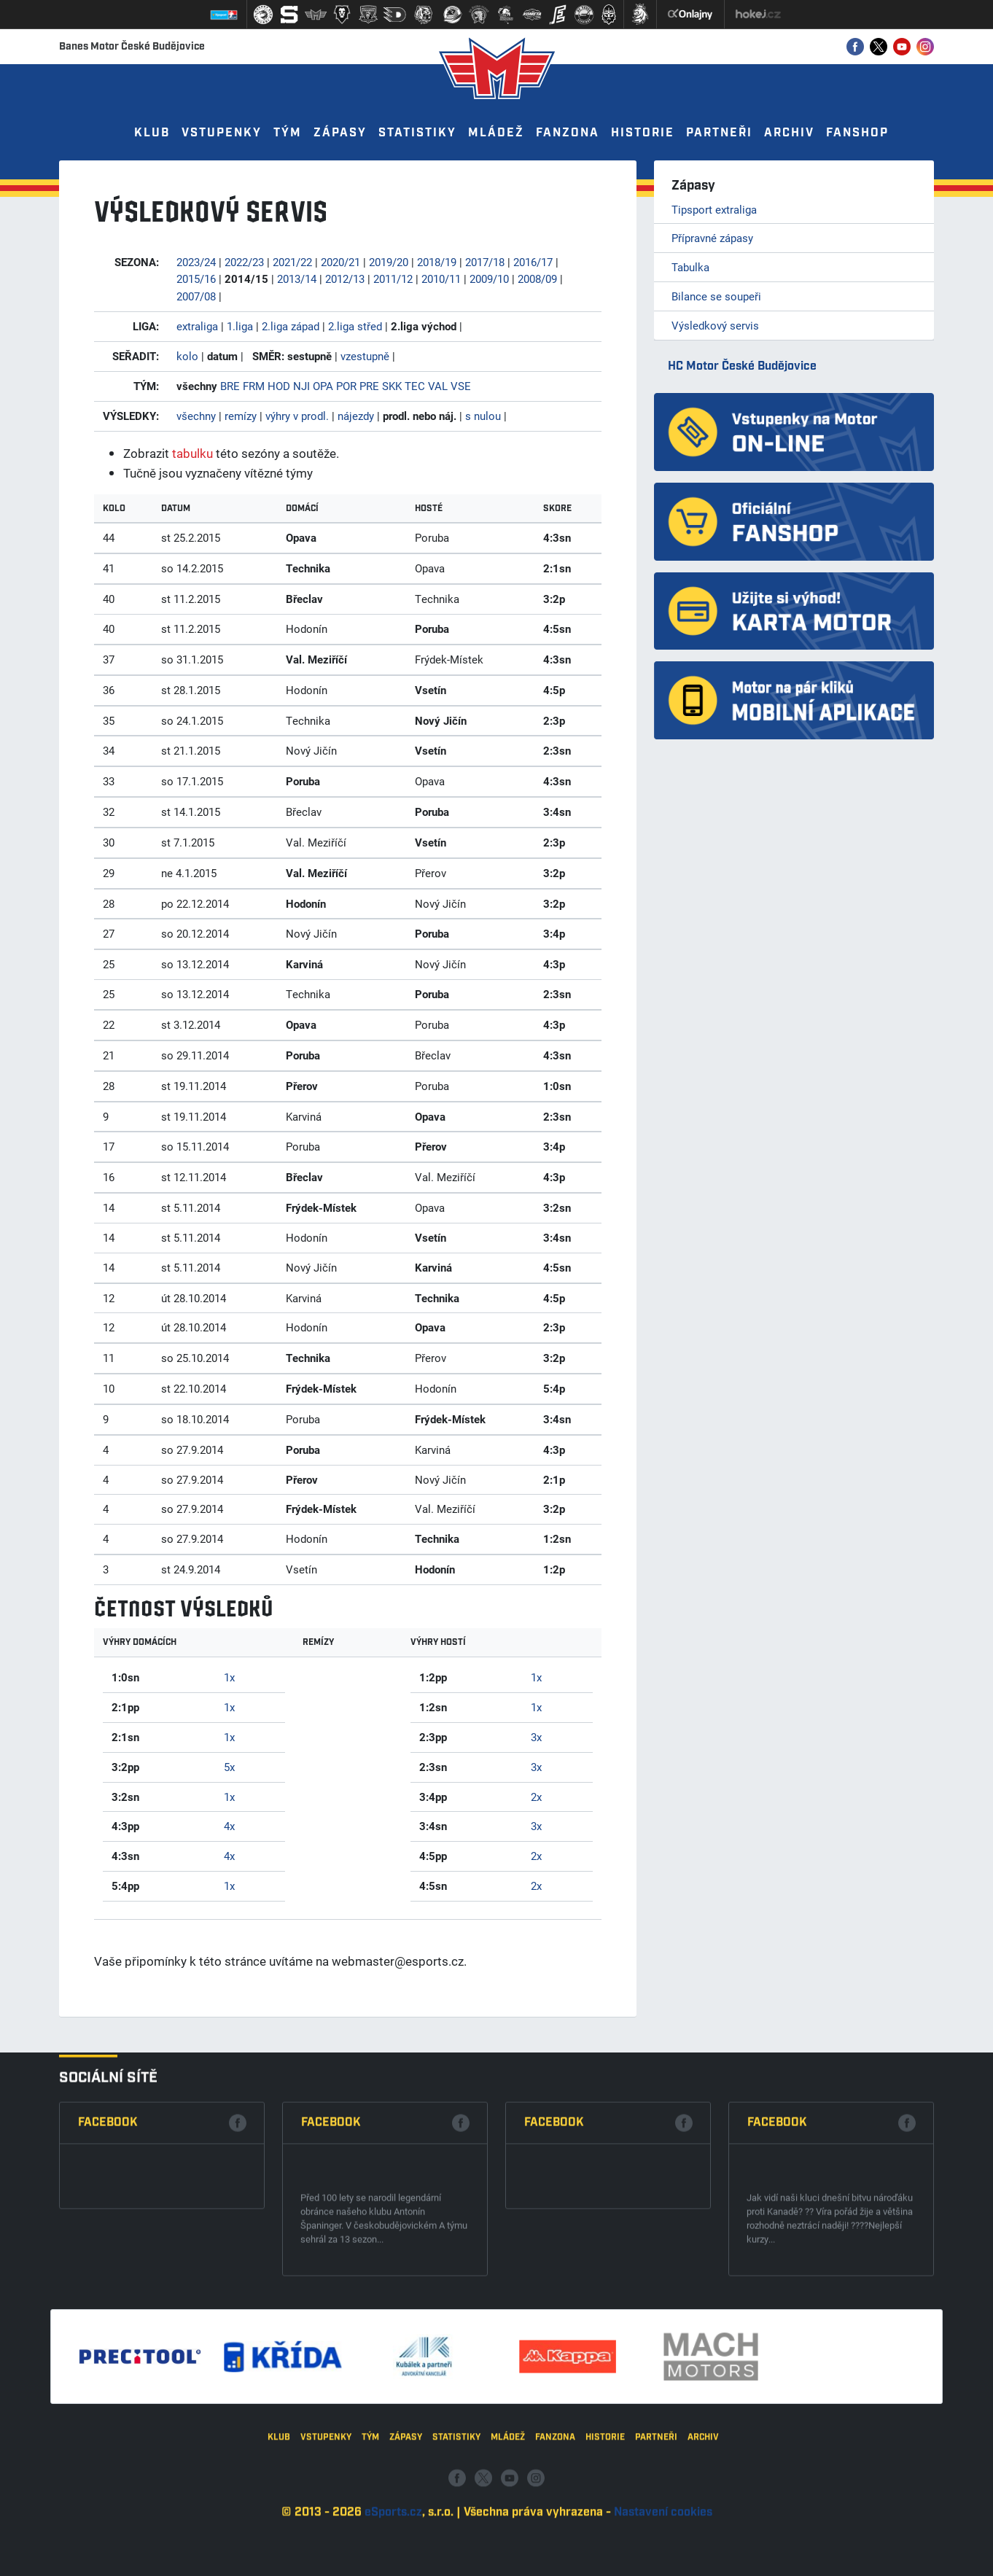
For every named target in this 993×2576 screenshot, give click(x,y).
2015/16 (196, 278)
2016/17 (533, 261)
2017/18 (485, 261)
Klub (152, 133)
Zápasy (340, 133)
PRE (369, 385)
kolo (187, 356)
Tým (287, 133)
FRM (254, 385)
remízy (241, 415)
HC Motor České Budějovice (742, 366)
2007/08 (196, 296)
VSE (461, 385)
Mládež (496, 133)
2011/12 (393, 278)
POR (346, 385)
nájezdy (356, 415)
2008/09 (537, 278)
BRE (230, 385)
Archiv (789, 133)
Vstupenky (222, 133)
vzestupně (364, 356)
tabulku (192, 453)
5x (229, 1766)
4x (229, 1825)
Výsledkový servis (715, 325)
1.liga (240, 326)
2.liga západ (290, 326)
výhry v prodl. (297, 415)
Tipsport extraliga (714, 209)
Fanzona (567, 133)
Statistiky (417, 133)
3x (536, 1736)
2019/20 (388, 261)
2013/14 (296, 278)
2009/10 (489, 278)
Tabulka (690, 267)
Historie (642, 133)
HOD (279, 385)
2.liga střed (355, 326)
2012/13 (345, 278)
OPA (323, 385)
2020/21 (340, 261)
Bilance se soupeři (716, 296)
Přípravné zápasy (712, 237)
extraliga (197, 326)
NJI (301, 385)
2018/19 (436, 261)
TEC (415, 385)
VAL (438, 385)
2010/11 (441, 278)
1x (229, 1677)
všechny (196, 415)
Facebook (108, 2271)
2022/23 (244, 261)
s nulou (483, 415)
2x (536, 1796)
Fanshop (857, 133)
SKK (392, 385)
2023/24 (196, 261)
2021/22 (292, 261)
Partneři (719, 133)
